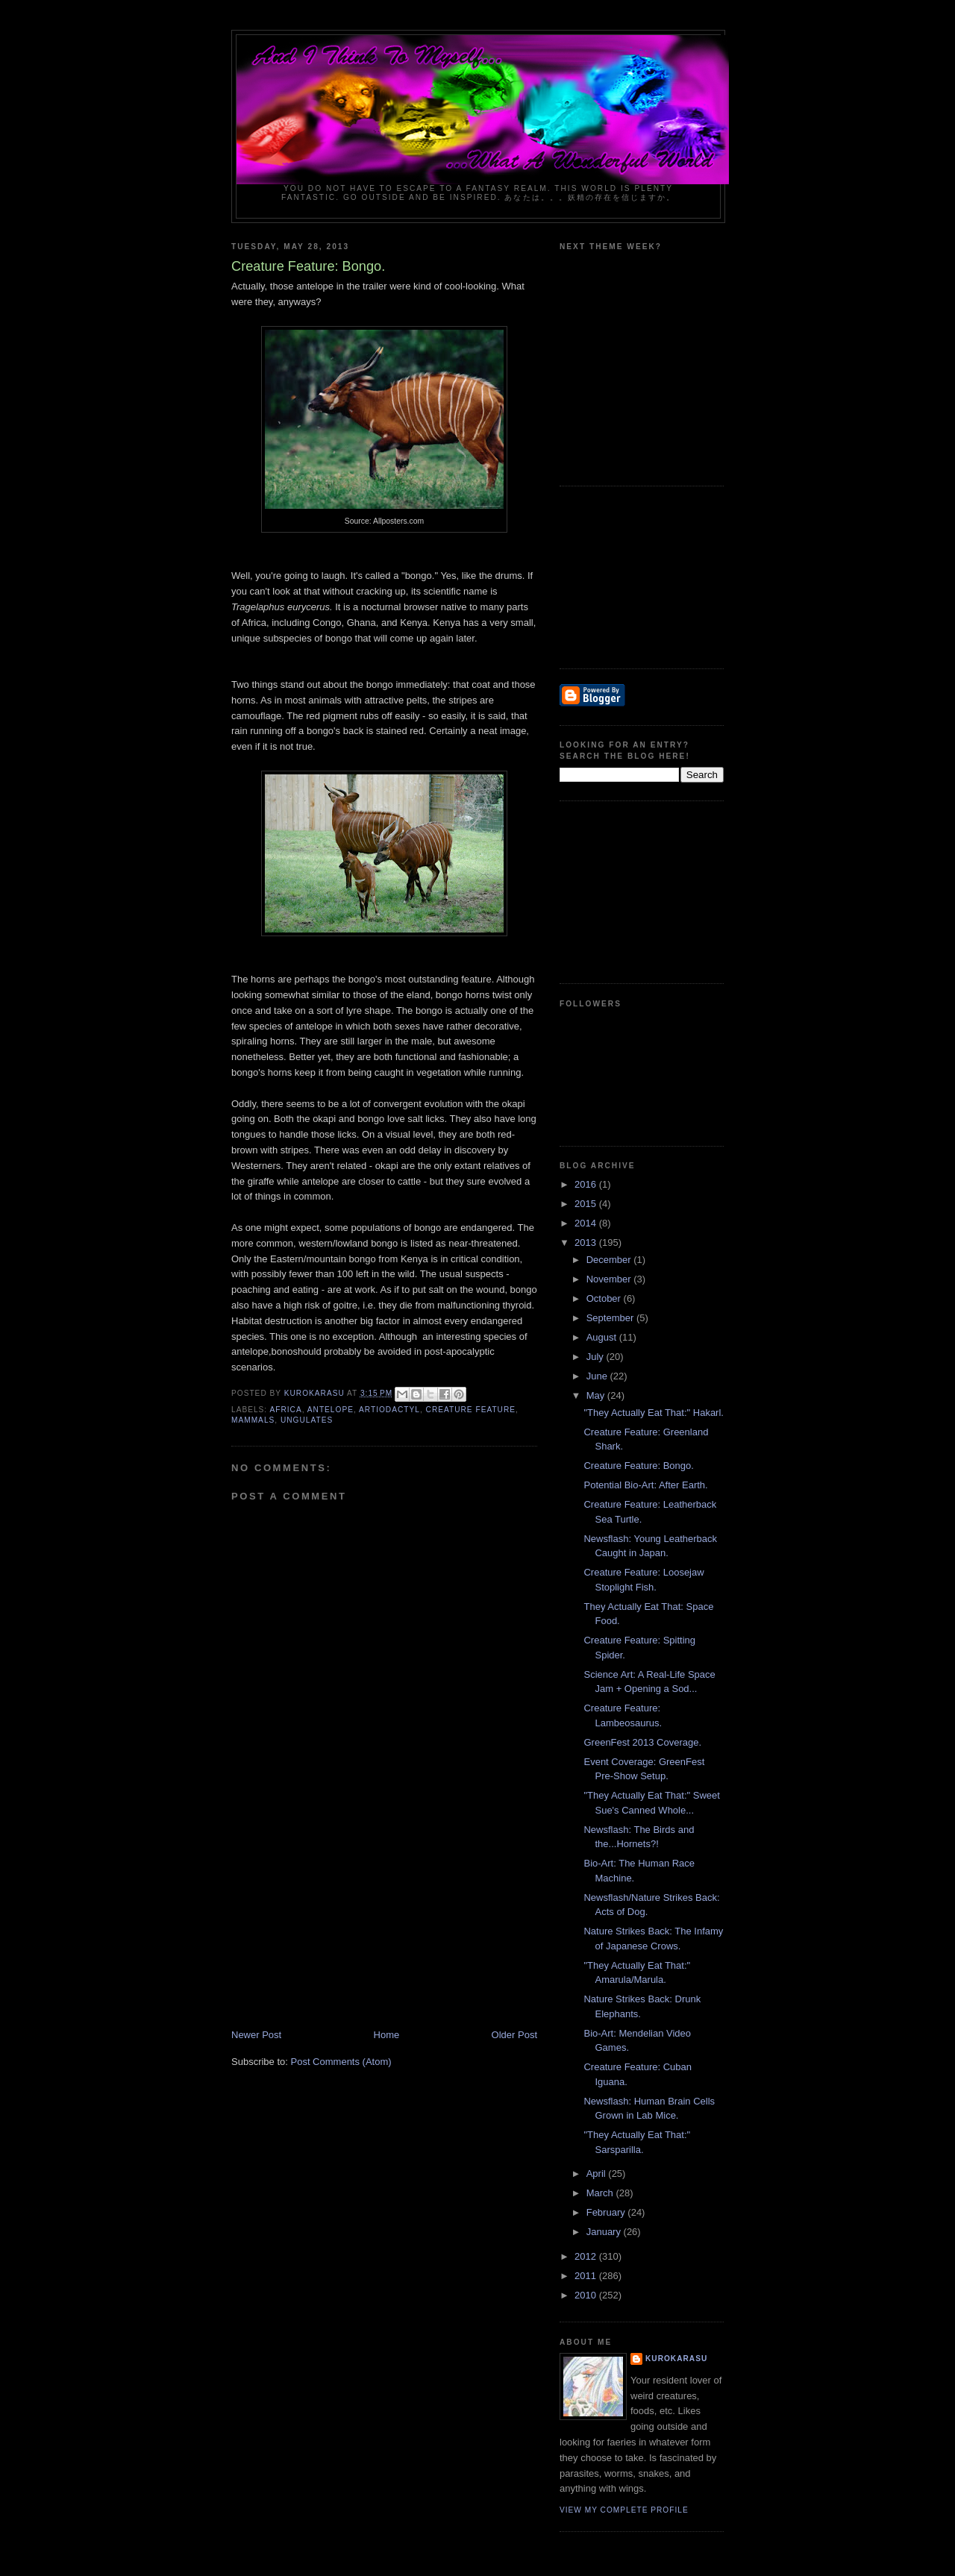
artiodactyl (389, 1409)
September (611, 1317)
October (605, 1298)
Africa (285, 1409)
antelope (330, 1409)
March (601, 2193)
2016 (586, 1184)
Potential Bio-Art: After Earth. (645, 1485)
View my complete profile (624, 2510)
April (597, 2173)
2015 (586, 1203)
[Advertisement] (343, 1924)
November (610, 1279)
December (610, 1259)
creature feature (471, 1409)
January (605, 2231)
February (607, 2212)
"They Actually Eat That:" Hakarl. (653, 1412)
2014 (586, 1223)
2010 (586, 2295)
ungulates (307, 1420)
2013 (586, 1242)
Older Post (514, 2034)
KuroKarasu (676, 2358)
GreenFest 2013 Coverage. (642, 1742)
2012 (586, 2256)
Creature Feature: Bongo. (638, 1465)
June (598, 1376)
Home (387, 2034)
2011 (586, 2275)
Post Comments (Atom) (341, 2061)
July (596, 1356)
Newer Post (256, 2034)
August (602, 1337)
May (596, 1395)
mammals (253, 1420)
